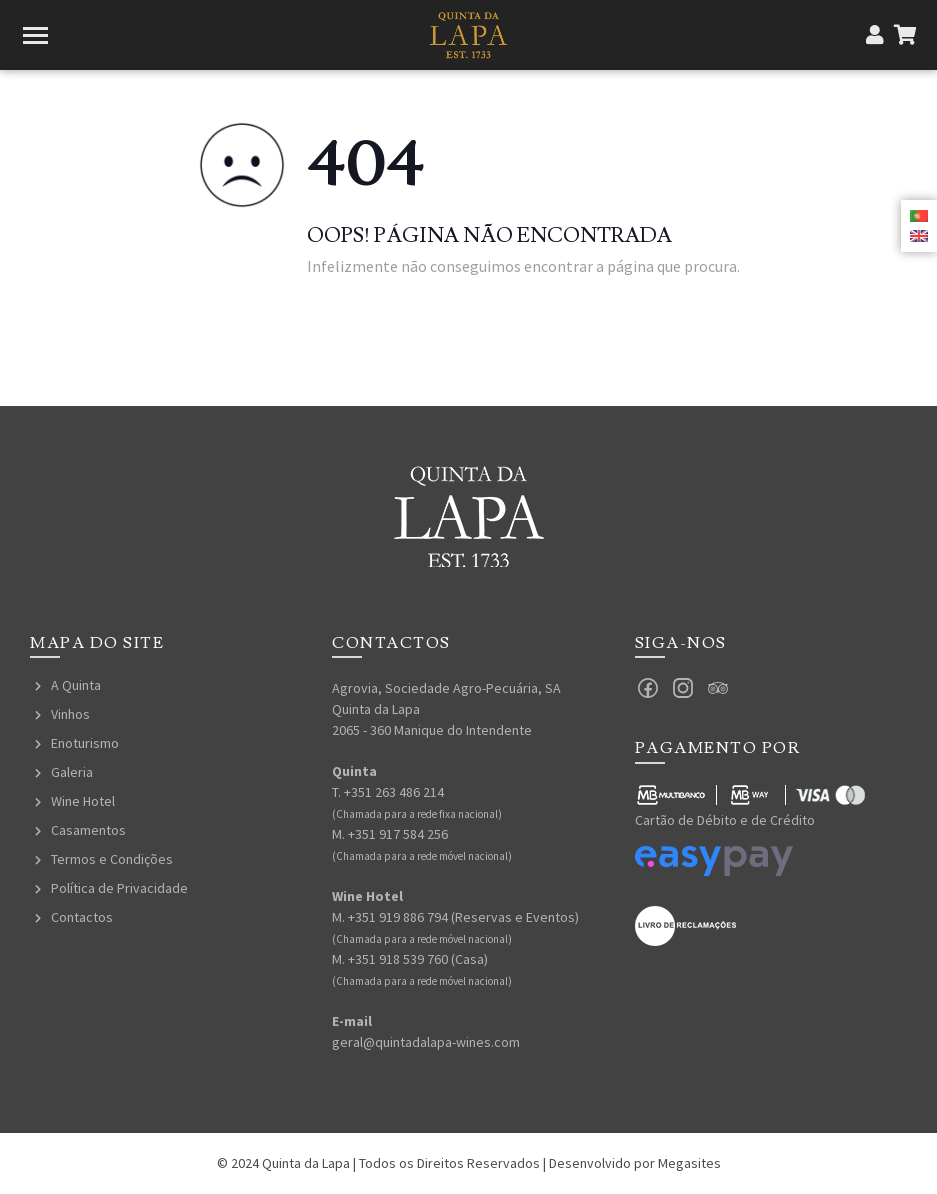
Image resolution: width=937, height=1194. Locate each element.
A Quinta (76, 685)
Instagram (683, 688)
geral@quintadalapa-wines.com (426, 1042)
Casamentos (88, 830)
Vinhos (70, 714)
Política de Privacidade (119, 888)
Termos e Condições (112, 859)
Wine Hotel (83, 801)
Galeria (72, 772)
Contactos (82, 917)
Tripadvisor (718, 688)
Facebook (648, 688)
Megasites (689, 1163)
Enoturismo (85, 743)
